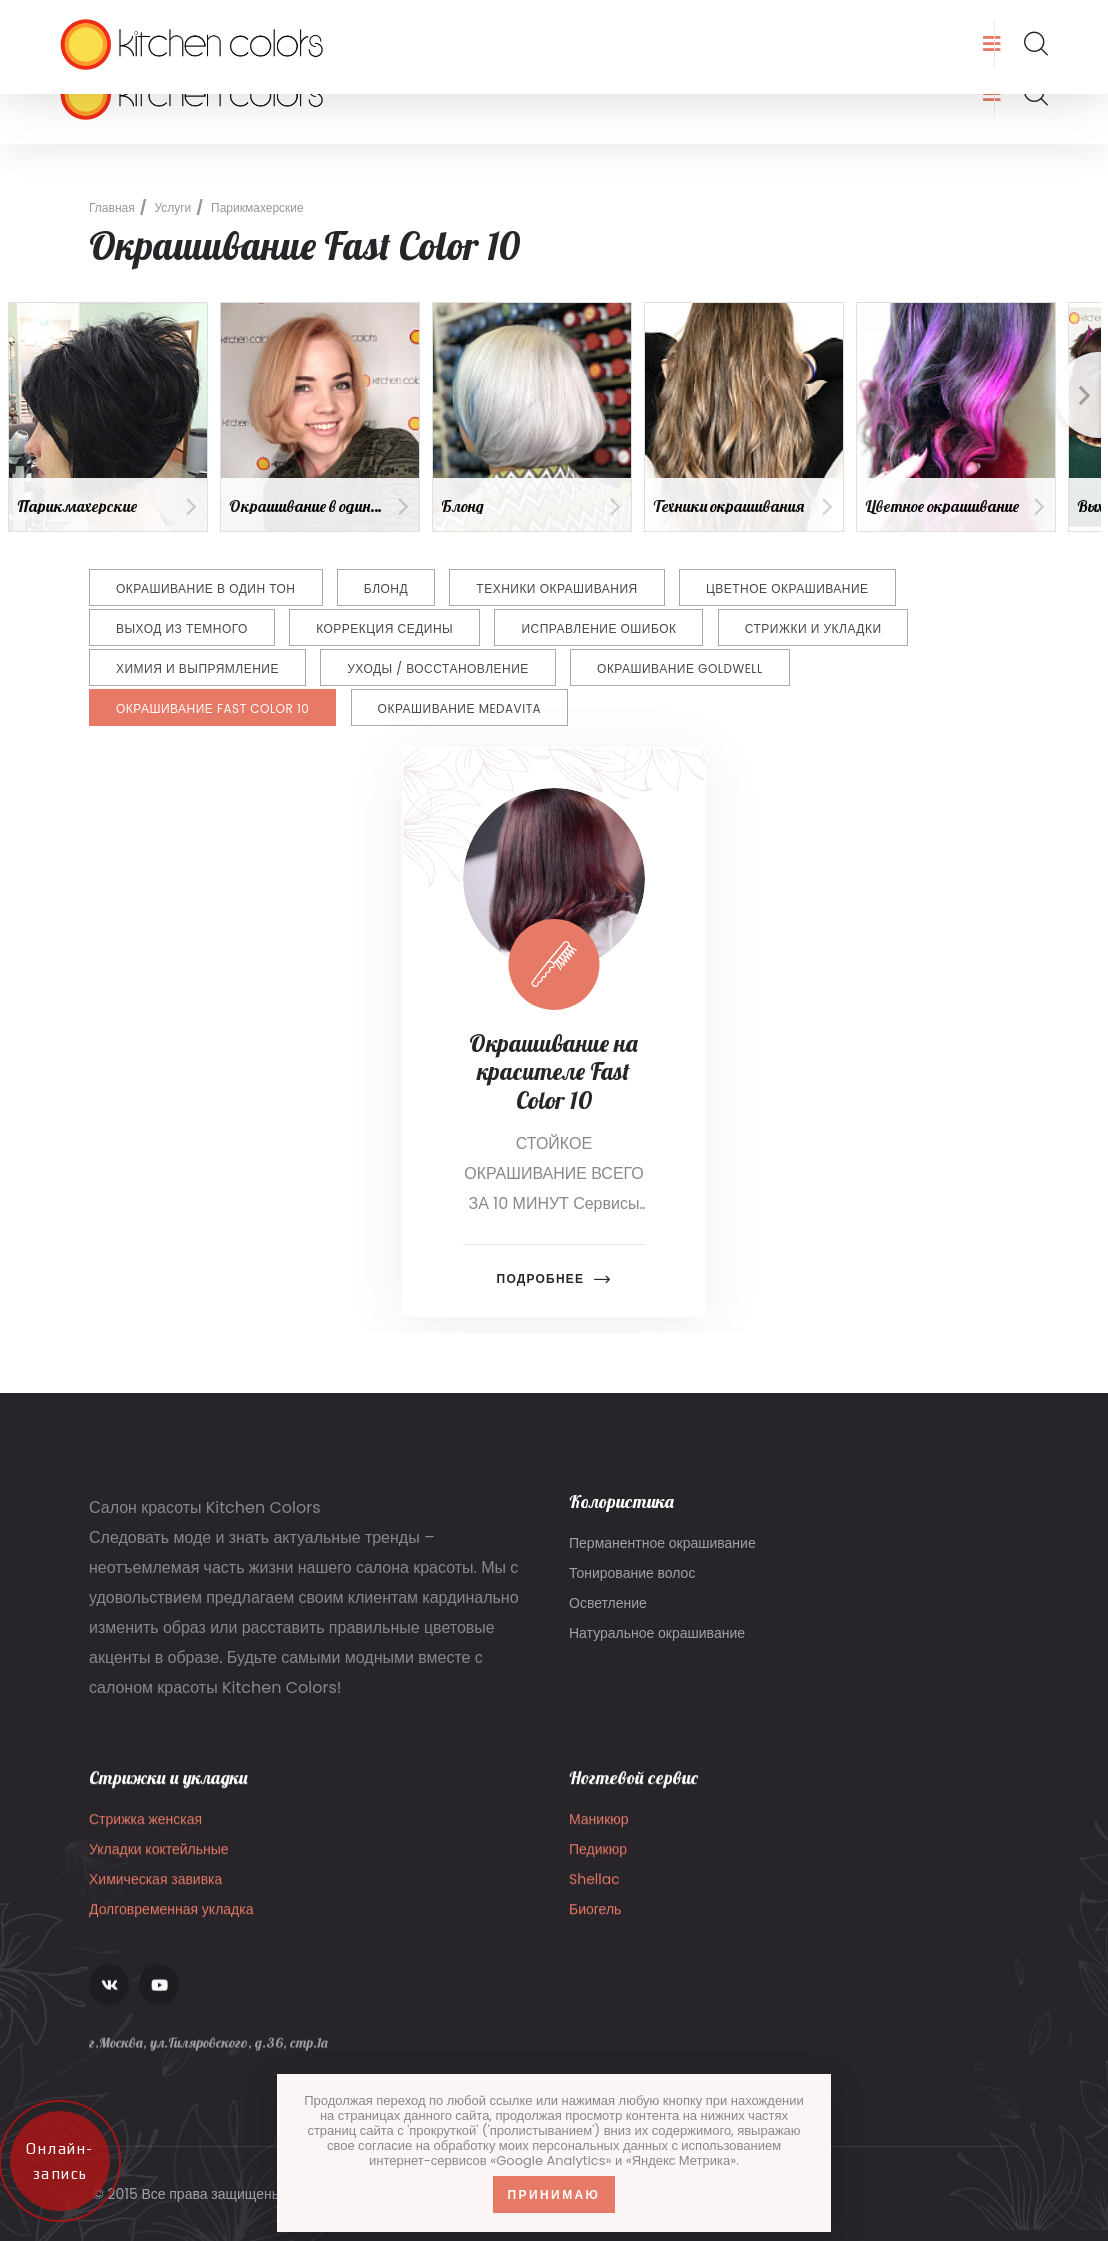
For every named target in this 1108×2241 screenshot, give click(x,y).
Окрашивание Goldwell (680, 668)
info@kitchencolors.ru (171, 22)
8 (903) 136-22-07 (362, 22)
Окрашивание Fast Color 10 (212, 708)
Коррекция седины (384, 628)
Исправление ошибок (598, 628)
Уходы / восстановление (438, 668)
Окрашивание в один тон (206, 588)
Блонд (386, 588)
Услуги (172, 207)
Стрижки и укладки (813, 628)
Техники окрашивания (556, 588)
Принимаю (554, 2194)
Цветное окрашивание (787, 588)
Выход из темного (182, 628)
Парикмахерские (257, 207)
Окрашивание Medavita (460, 708)
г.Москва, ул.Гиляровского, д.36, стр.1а (600, 22)
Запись (1015, 21)
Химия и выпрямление (197, 668)
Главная (112, 207)
